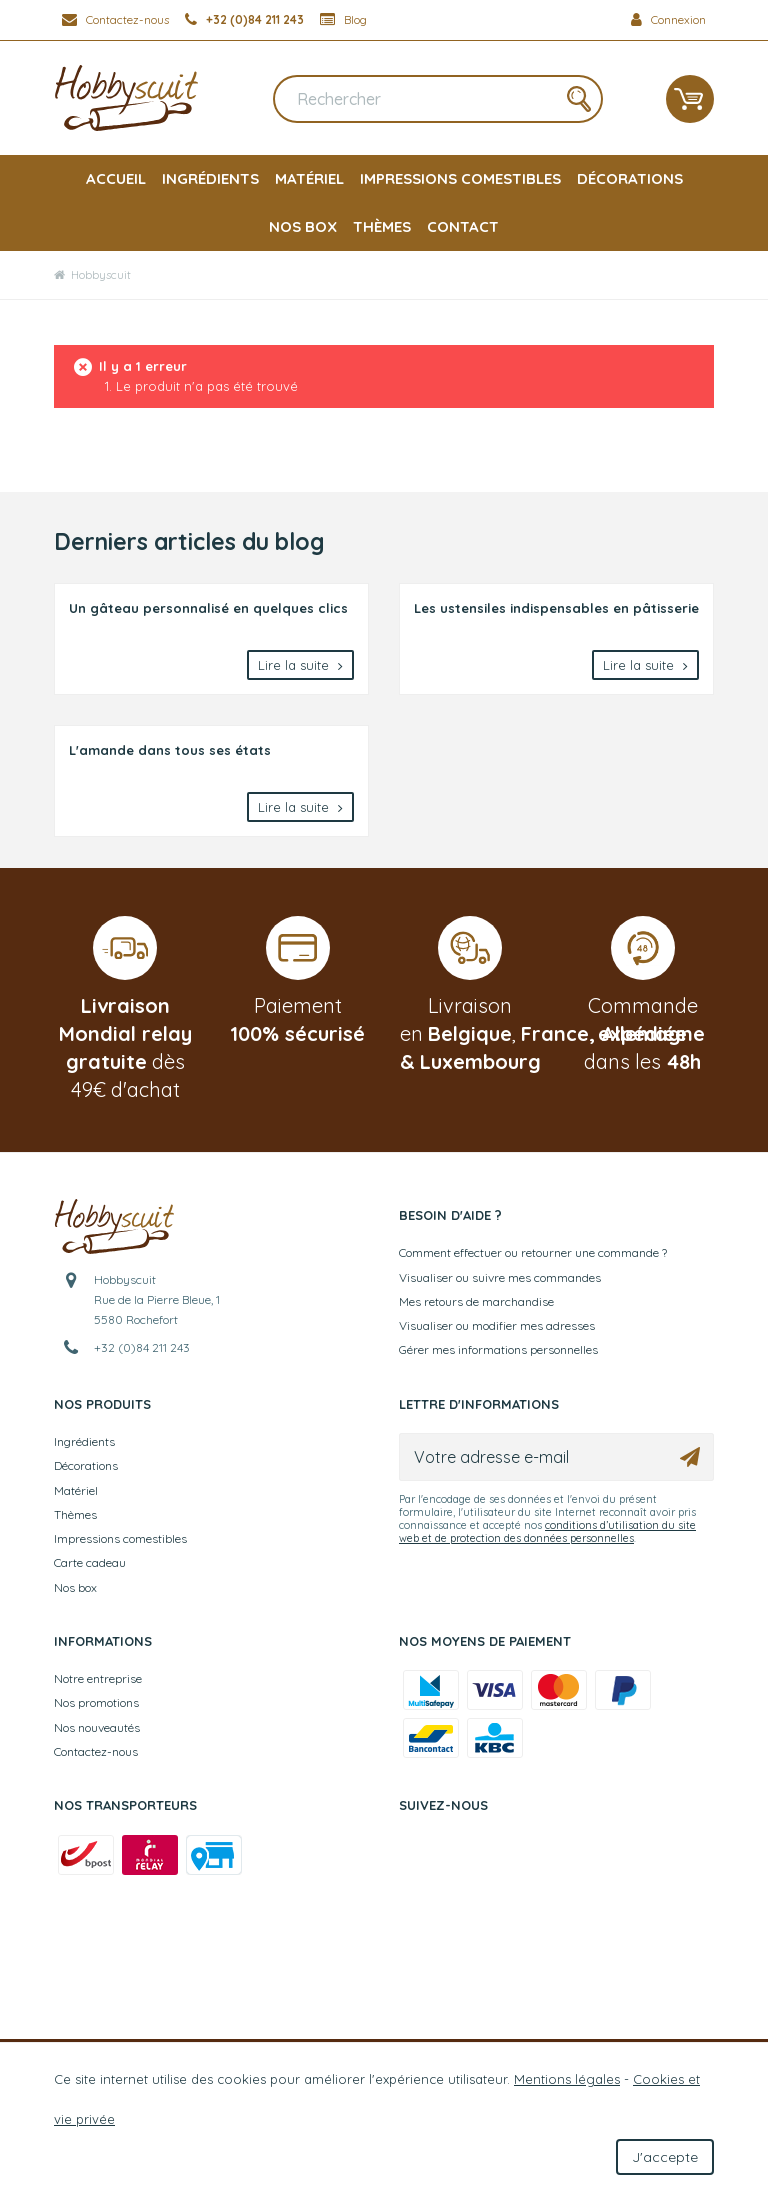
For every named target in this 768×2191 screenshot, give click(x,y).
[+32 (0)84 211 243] (244, 20)
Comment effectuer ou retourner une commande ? (533, 1252)
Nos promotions (96, 1702)
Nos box (303, 226)
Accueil (116, 178)
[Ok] (690, 1457)
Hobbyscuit (92, 274)
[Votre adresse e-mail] (556, 1457)
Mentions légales (567, 2079)
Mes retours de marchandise (476, 1301)
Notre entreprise (98, 1678)
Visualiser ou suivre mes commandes (500, 1277)
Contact (463, 226)
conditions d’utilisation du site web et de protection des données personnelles (547, 1532)
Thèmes (382, 226)
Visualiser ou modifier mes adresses (497, 1325)
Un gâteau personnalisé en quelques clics (208, 608)
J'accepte (665, 2157)
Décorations (630, 178)
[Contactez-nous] (115, 20)
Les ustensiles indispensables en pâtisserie (556, 608)
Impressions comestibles (460, 178)
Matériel (309, 178)
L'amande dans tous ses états (170, 750)
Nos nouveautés (97, 1727)
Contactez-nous (96, 1751)
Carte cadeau (90, 1562)
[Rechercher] (438, 99)
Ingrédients (210, 178)
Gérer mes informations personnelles (498, 1349)
